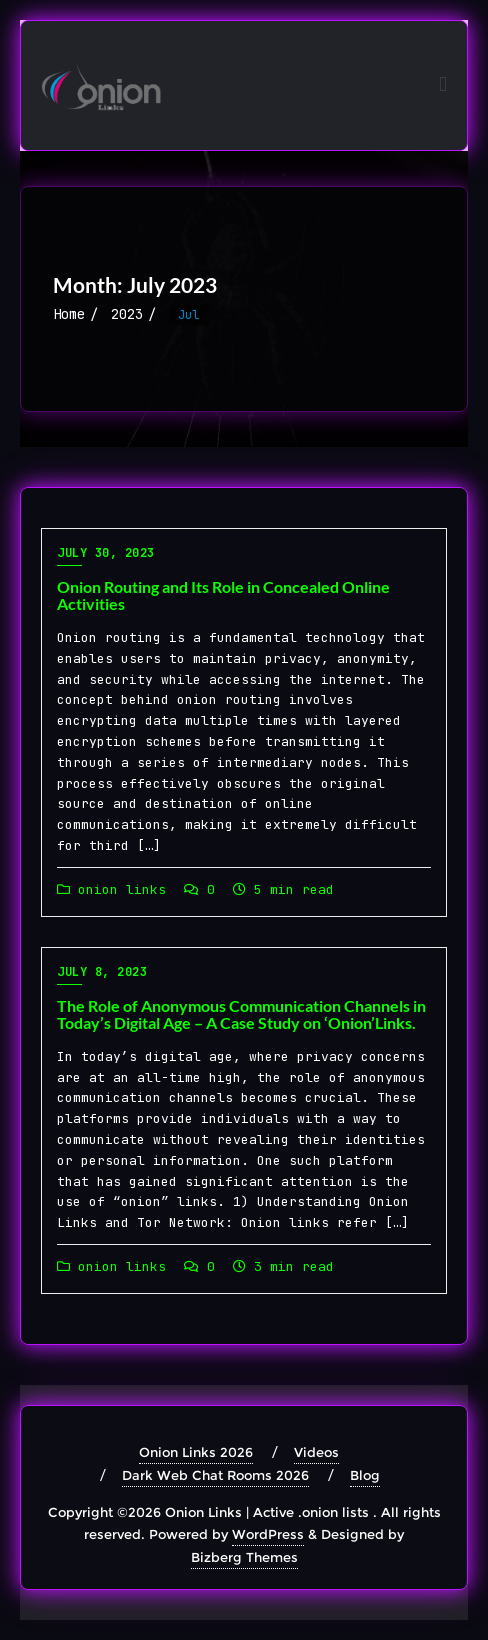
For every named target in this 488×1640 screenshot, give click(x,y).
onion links (111, 889)
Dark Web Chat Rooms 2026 (215, 1475)
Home (69, 314)
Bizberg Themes (244, 1557)
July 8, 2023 (102, 972)
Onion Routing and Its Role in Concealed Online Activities (223, 595)
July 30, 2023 (106, 553)
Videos (316, 1452)
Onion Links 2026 (196, 1452)
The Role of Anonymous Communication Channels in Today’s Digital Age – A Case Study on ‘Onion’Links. (241, 1014)
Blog (365, 1475)
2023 (127, 314)
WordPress (268, 1534)
